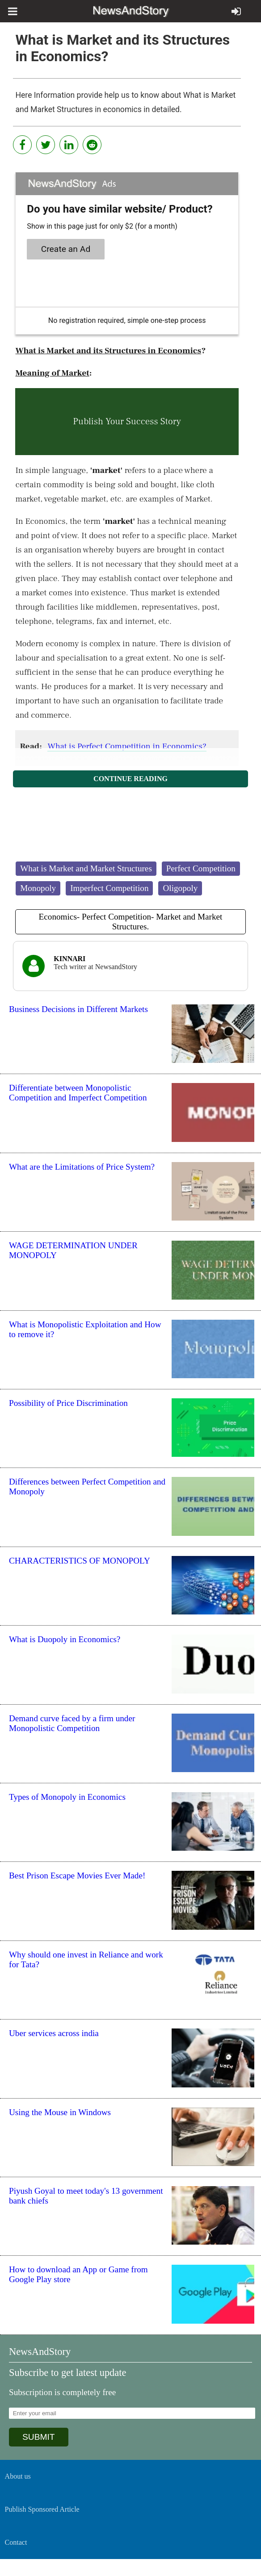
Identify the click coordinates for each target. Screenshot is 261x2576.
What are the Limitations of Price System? (82, 1166)
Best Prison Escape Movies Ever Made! (77, 1875)
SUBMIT (38, 2437)
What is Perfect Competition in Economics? (126, 746)
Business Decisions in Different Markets (78, 1009)
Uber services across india (54, 2033)
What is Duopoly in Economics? (64, 1639)
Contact (16, 2542)
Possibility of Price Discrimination (68, 1403)
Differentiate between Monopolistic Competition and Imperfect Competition (78, 1092)
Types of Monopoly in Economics (67, 1797)
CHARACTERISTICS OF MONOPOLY (79, 1560)
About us (18, 2476)
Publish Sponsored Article (42, 2509)
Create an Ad (66, 249)
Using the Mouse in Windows (60, 2112)
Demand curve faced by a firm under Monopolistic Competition (72, 1723)
